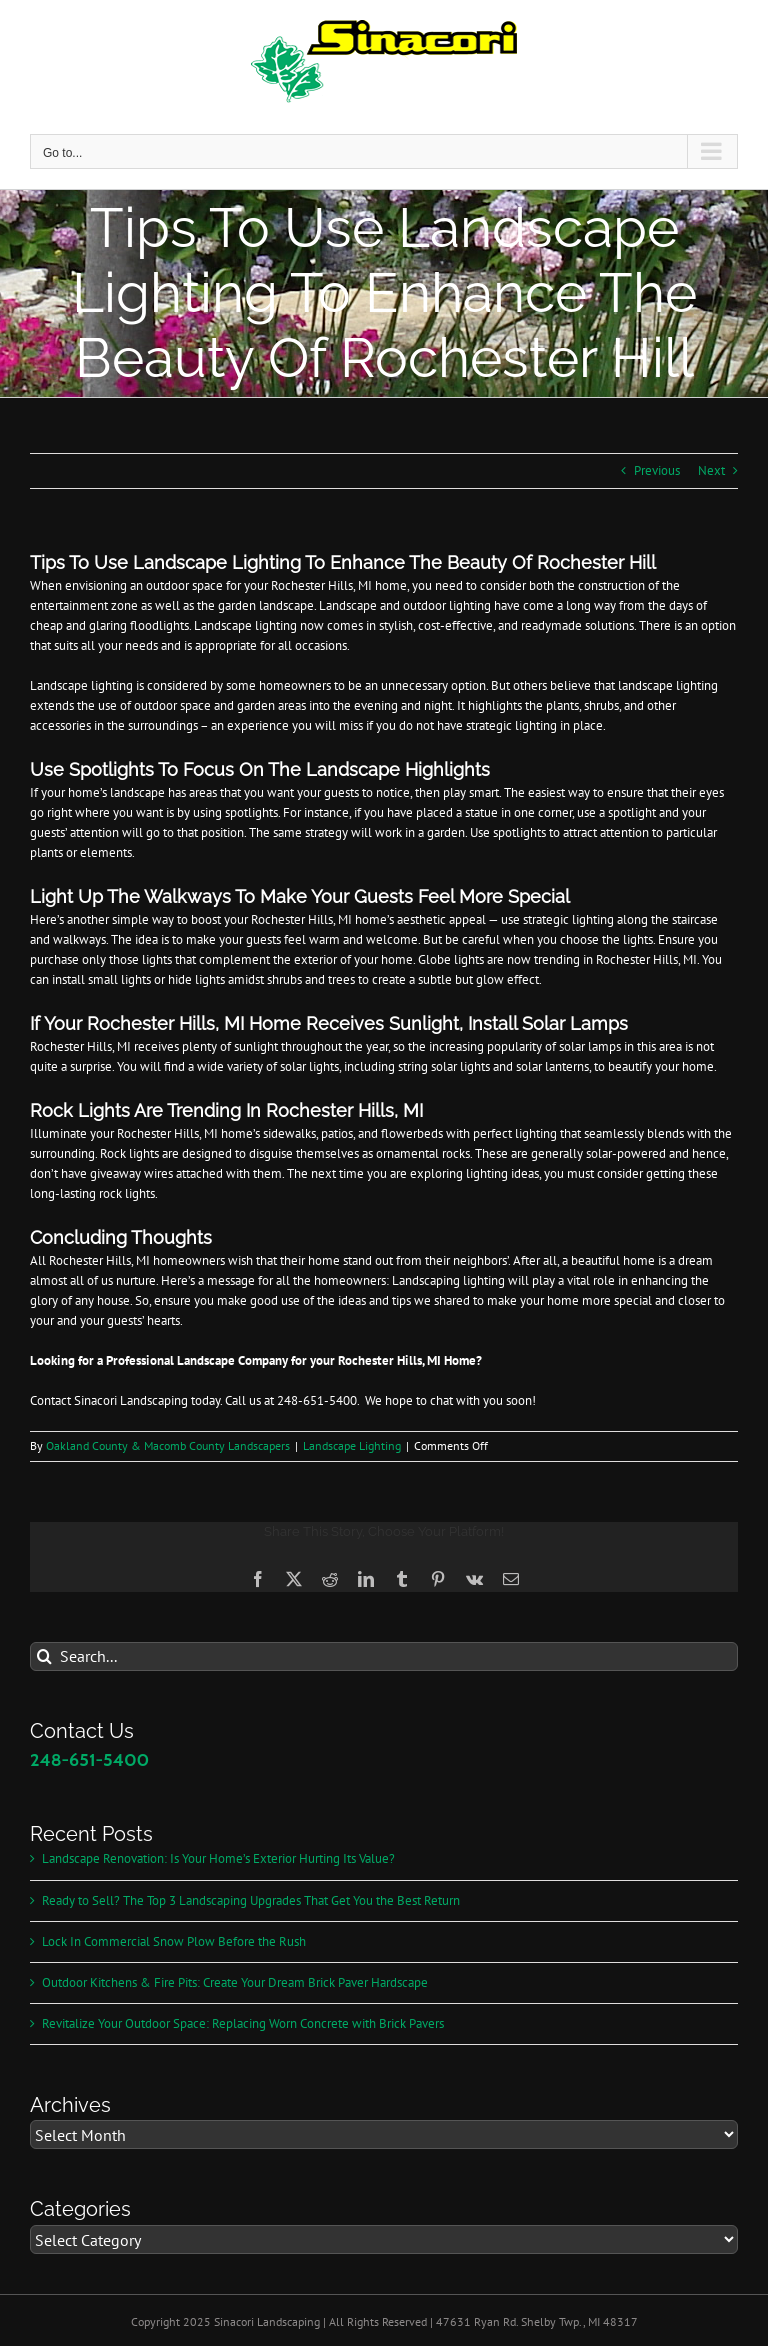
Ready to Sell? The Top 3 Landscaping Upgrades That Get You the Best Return (251, 1900)
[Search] (44, 1656)
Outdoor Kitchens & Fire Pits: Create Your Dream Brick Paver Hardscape (235, 1982)
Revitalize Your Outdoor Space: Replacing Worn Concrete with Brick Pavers (243, 2023)
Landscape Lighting (352, 1445)
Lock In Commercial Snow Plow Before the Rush (174, 1941)
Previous (657, 470)
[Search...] (384, 1656)
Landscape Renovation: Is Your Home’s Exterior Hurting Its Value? (218, 1858)
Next (711, 470)
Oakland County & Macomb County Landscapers (168, 1445)
